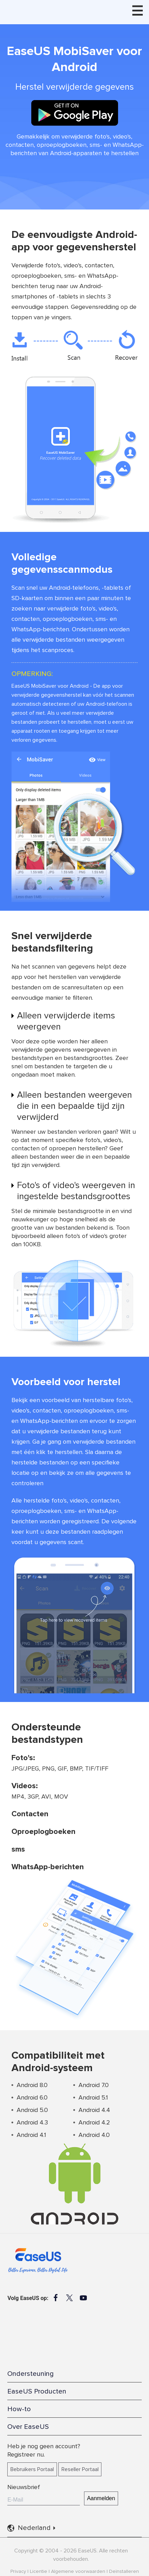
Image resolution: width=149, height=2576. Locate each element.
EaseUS (48, 10)
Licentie (38, 2571)
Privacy (18, 2571)
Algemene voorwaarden (78, 2571)
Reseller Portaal (80, 2469)
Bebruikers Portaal (32, 2469)
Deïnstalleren (124, 2571)
